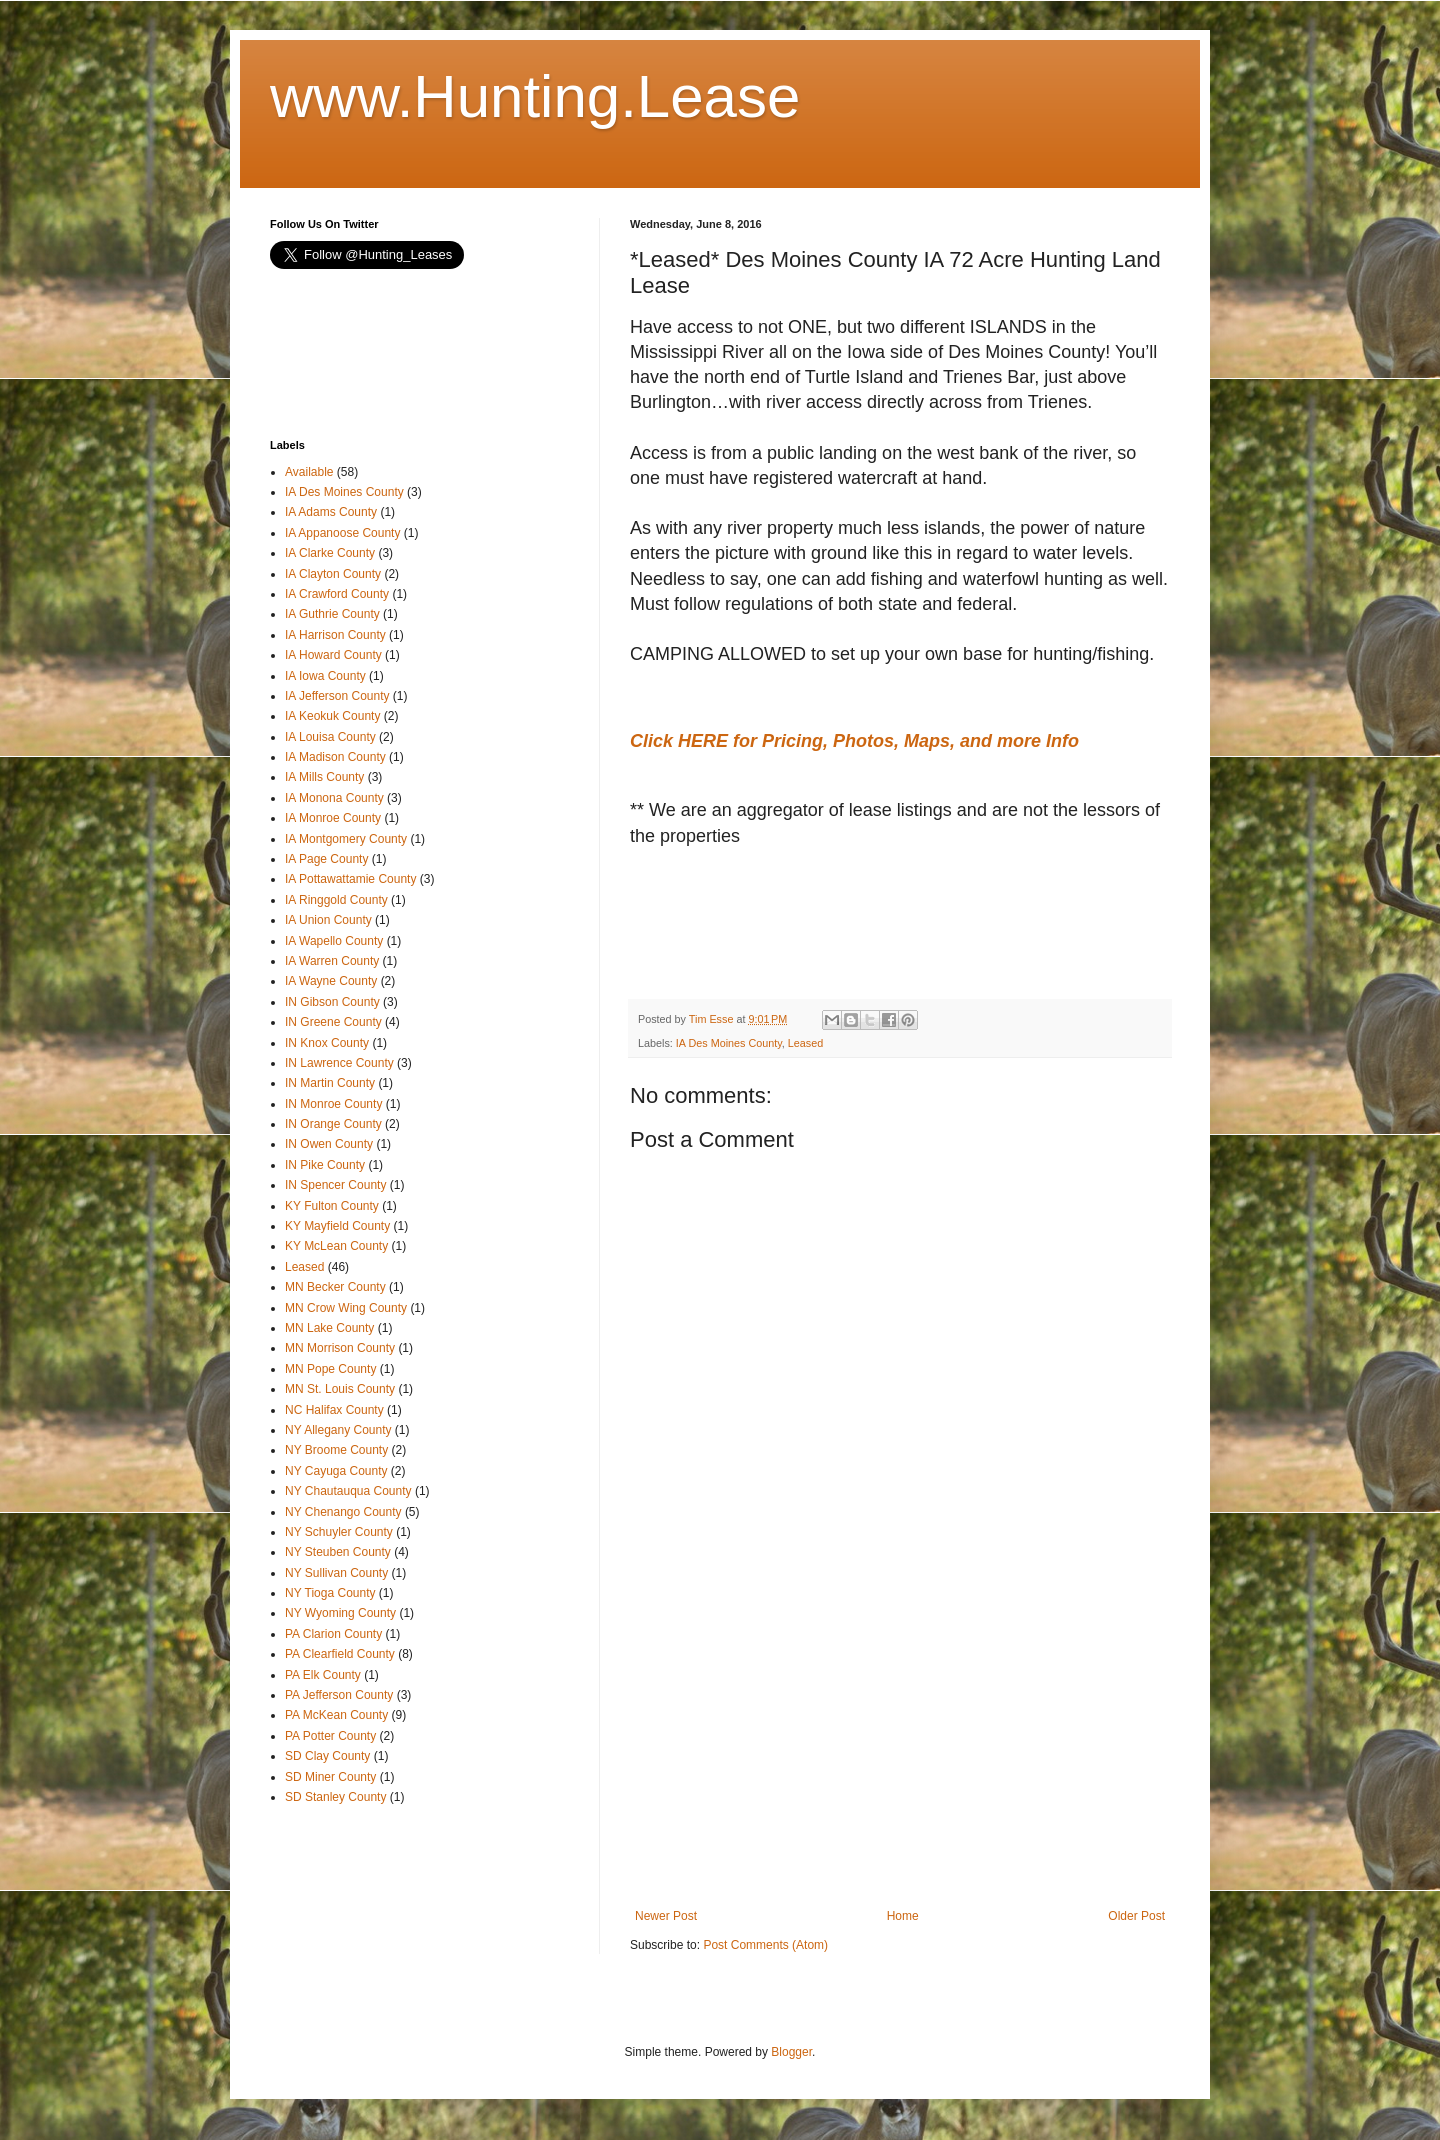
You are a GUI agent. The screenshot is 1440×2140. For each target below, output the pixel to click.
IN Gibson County (332, 1002)
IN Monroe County (333, 1104)
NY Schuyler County (339, 1532)
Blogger (791, 2052)
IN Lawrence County (339, 1063)
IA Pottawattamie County (350, 879)
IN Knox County (327, 1043)
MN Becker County (335, 1287)
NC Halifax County (334, 1410)
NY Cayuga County (336, 1471)
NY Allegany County (338, 1430)
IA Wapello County (334, 941)
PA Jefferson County (339, 1695)
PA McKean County (336, 1715)
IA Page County (326, 859)
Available (309, 472)
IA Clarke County (330, 553)
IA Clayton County (333, 574)
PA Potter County (330, 1736)
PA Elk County (323, 1675)
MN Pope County (330, 1369)
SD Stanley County (335, 1797)
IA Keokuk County (332, 716)
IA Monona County (334, 798)
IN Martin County (330, 1083)
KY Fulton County (332, 1206)
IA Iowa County (325, 676)
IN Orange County (333, 1124)
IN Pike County (325, 1165)
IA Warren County (332, 961)
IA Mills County (324, 777)
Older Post (1136, 1916)
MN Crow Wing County (346, 1308)
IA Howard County (333, 655)
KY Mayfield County (337, 1226)
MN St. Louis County (340, 1389)
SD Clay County (327, 1756)
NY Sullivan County (336, 1573)
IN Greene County (333, 1022)
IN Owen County (329, 1144)
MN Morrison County (340, 1348)
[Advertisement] (790, 924)
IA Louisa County (330, 737)
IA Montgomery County (346, 839)
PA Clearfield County (340, 1654)
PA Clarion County (333, 1634)
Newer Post (666, 1916)
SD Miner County (330, 1777)
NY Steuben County (338, 1552)
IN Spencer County (335, 1185)
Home (903, 1916)
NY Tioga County (330, 1593)
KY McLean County (336, 1246)
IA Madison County (335, 757)
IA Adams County (331, 512)
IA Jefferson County (337, 696)
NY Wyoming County (340, 1613)
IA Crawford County (337, 594)
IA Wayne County (331, 981)
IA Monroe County (333, 818)
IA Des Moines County (729, 1043)
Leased (805, 1043)
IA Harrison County (335, 635)
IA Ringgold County (336, 900)
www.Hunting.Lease (535, 96)
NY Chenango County (343, 1512)
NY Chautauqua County (348, 1491)
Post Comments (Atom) (765, 1945)
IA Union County (328, 920)
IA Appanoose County (342, 533)
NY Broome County (336, 1450)
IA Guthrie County (332, 614)
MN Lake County (329, 1328)
